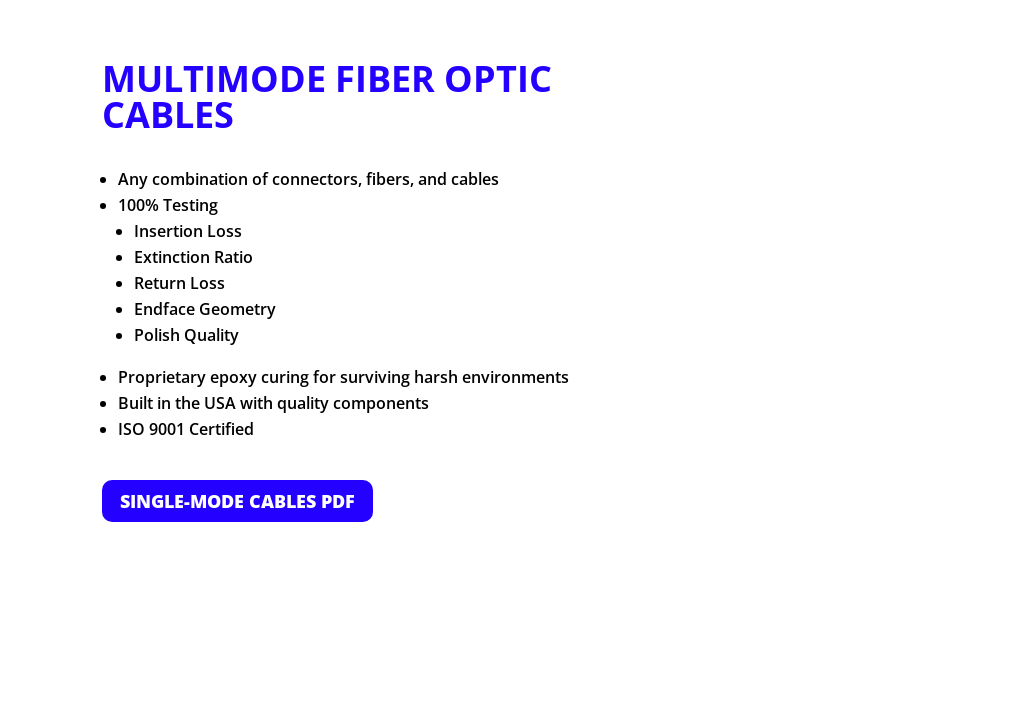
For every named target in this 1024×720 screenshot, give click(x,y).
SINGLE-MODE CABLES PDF (237, 501)
